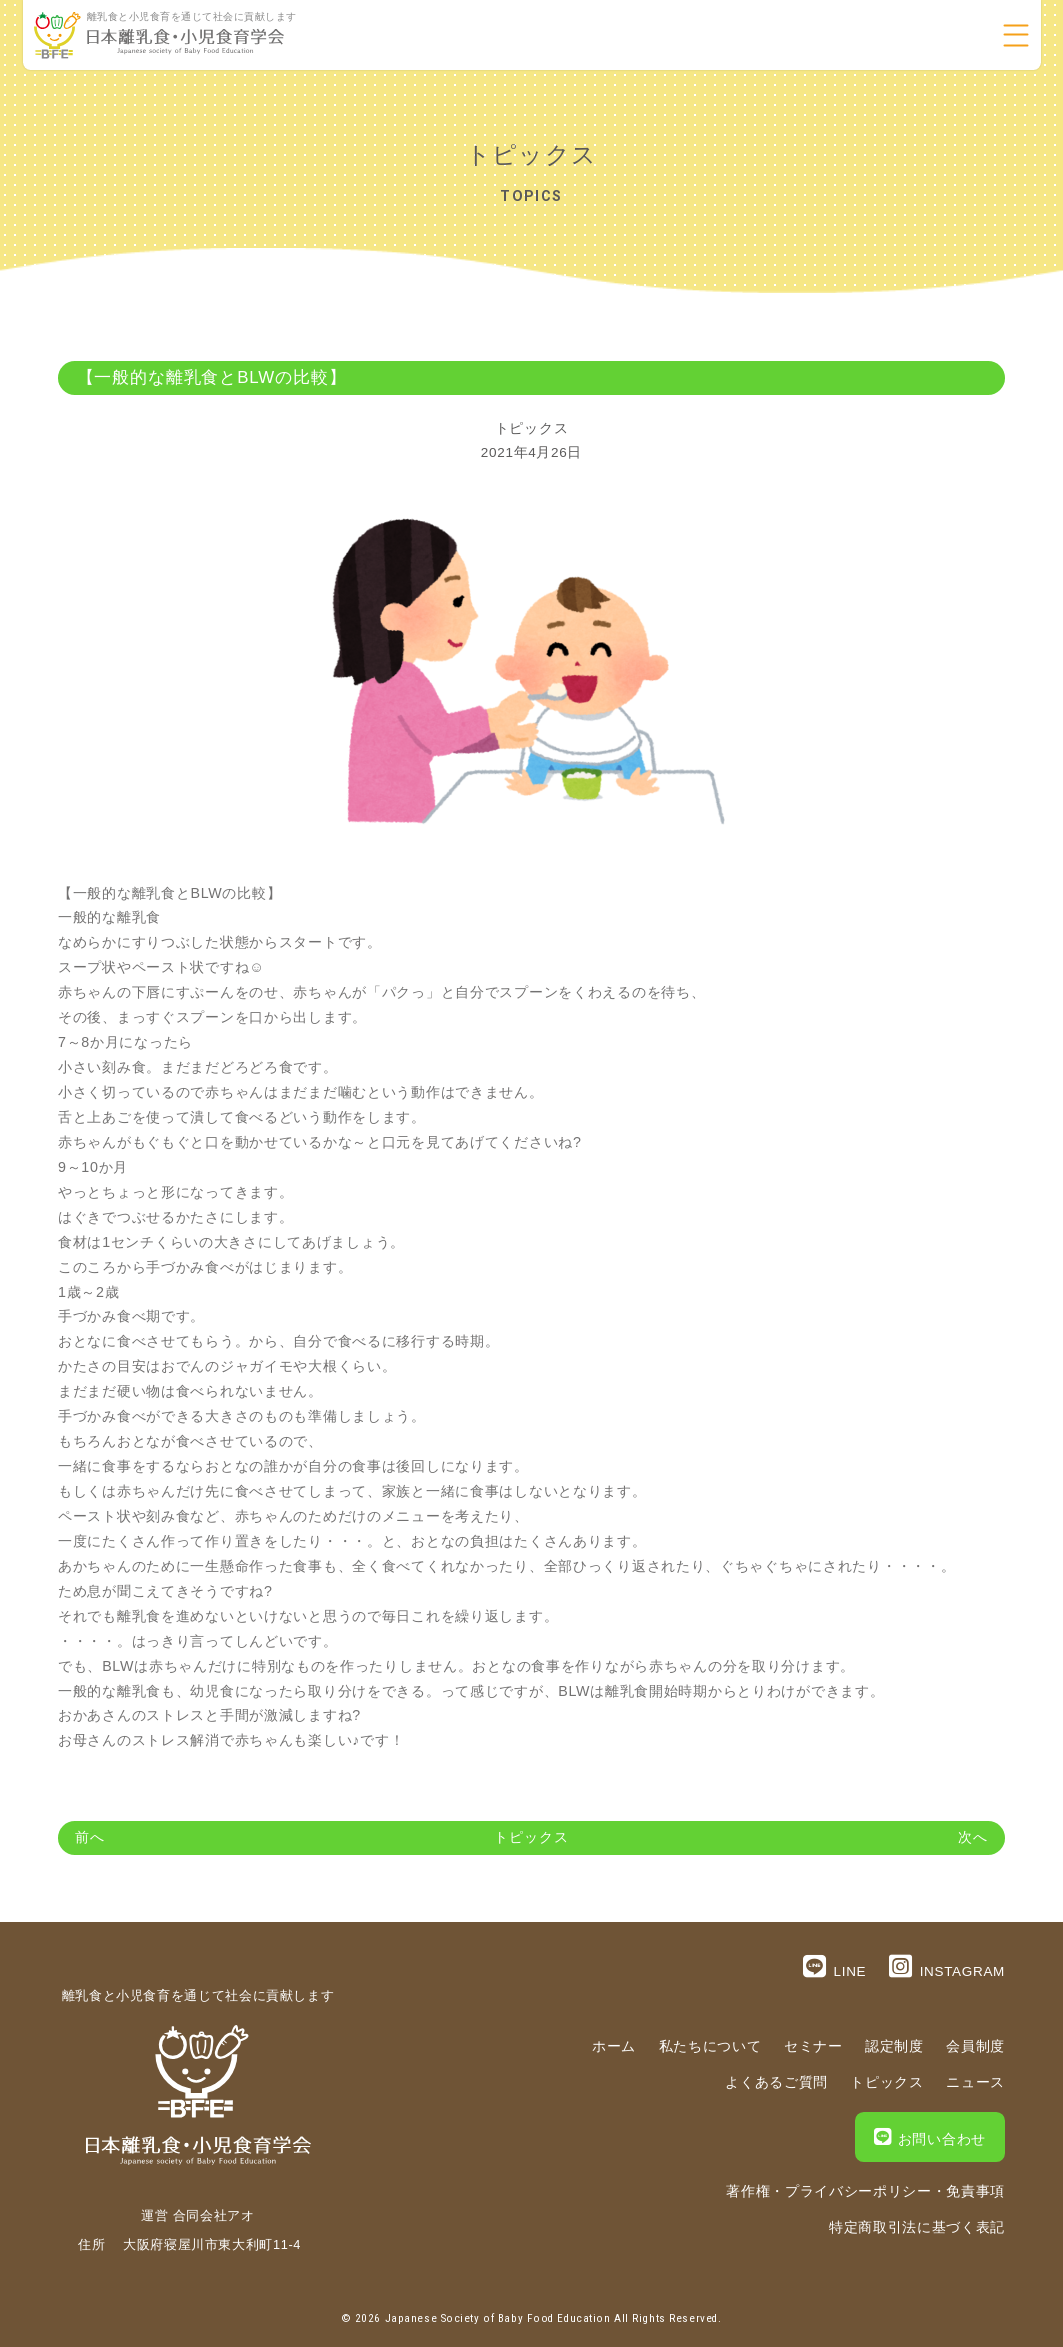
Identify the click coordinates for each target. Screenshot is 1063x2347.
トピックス (531, 428)
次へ (973, 1837)
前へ (90, 1837)
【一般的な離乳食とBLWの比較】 (212, 377)
